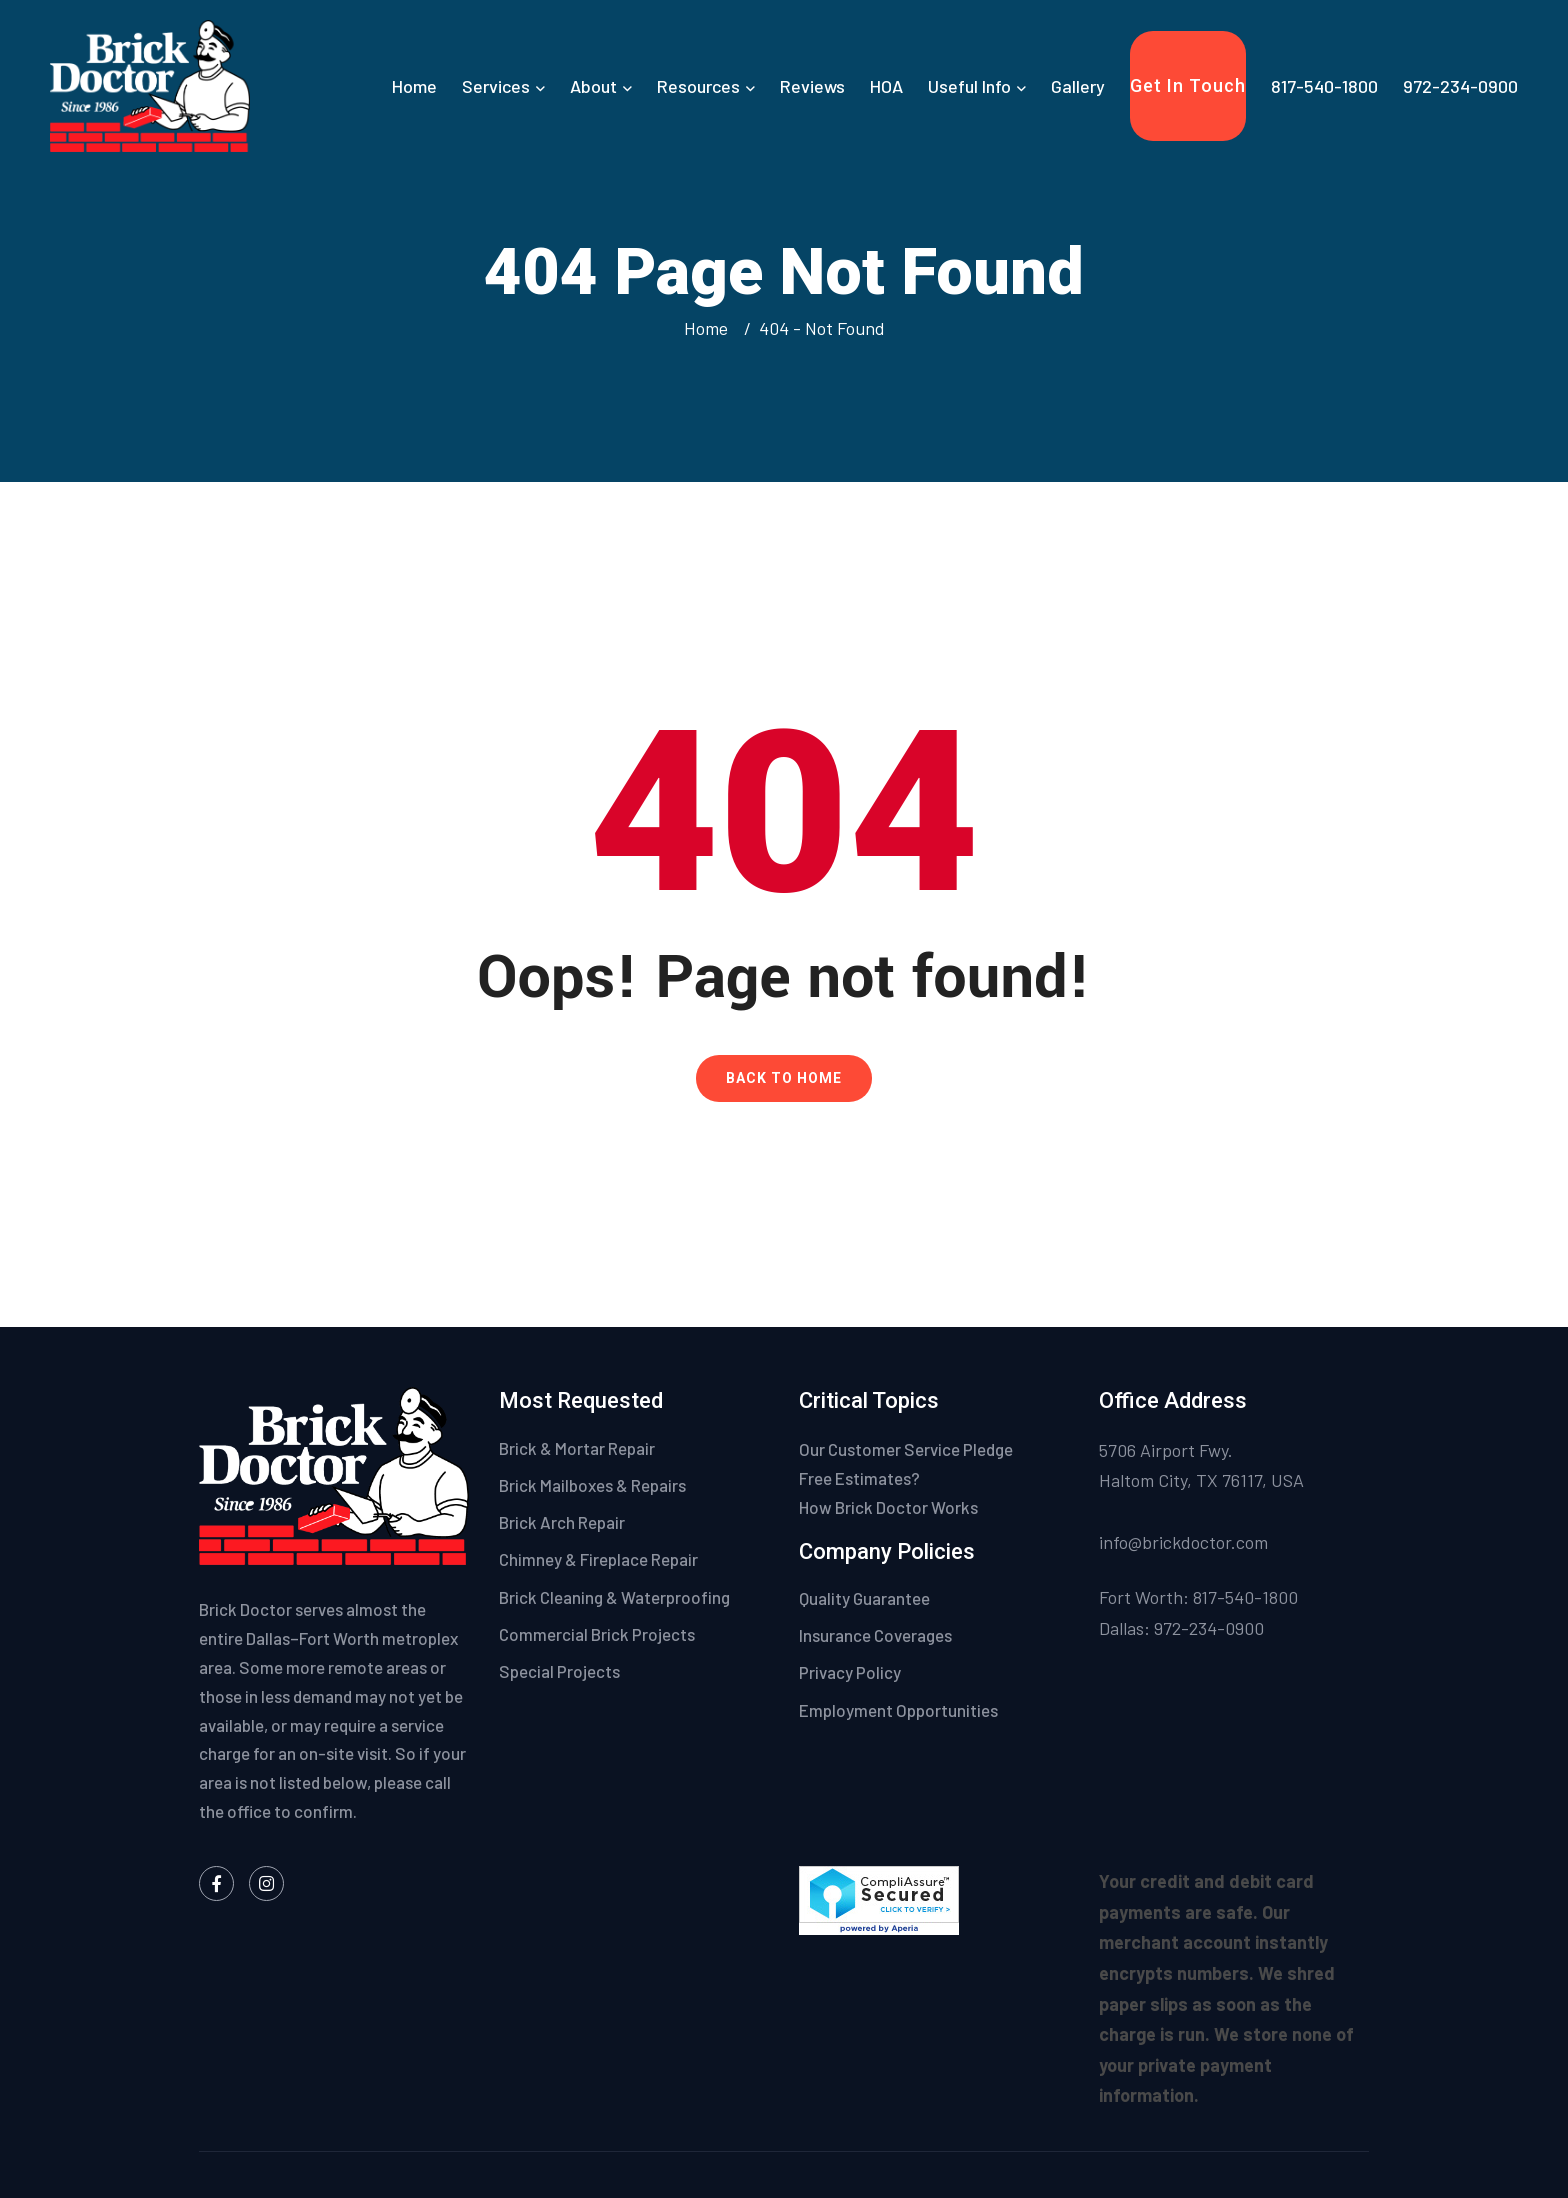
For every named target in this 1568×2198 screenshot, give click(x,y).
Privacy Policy (851, 1672)
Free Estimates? (859, 1478)
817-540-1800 (1324, 86)
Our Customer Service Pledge (906, 1449)
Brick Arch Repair (562, 1522)
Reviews (812, 86)
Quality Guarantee (866, 1598)
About (593, 86)
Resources (698, 86)
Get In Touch (1188, 85)
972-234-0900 (1460, 86)
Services (496, 86)
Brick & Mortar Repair (577, 1448)
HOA (886, 86)
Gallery (1078, 86)
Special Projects (559, 1671)
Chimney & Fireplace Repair (598, 1559)
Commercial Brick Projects (597, 1634)
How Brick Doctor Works (888, 1507)
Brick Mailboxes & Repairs (592, 1485)
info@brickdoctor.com (1183, 1542)
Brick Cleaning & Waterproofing (614, 1597)
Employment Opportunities (898, 1710)
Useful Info (969, 86)
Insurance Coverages (877, 1635)
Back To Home (784, 1078)
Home (414, 86)
